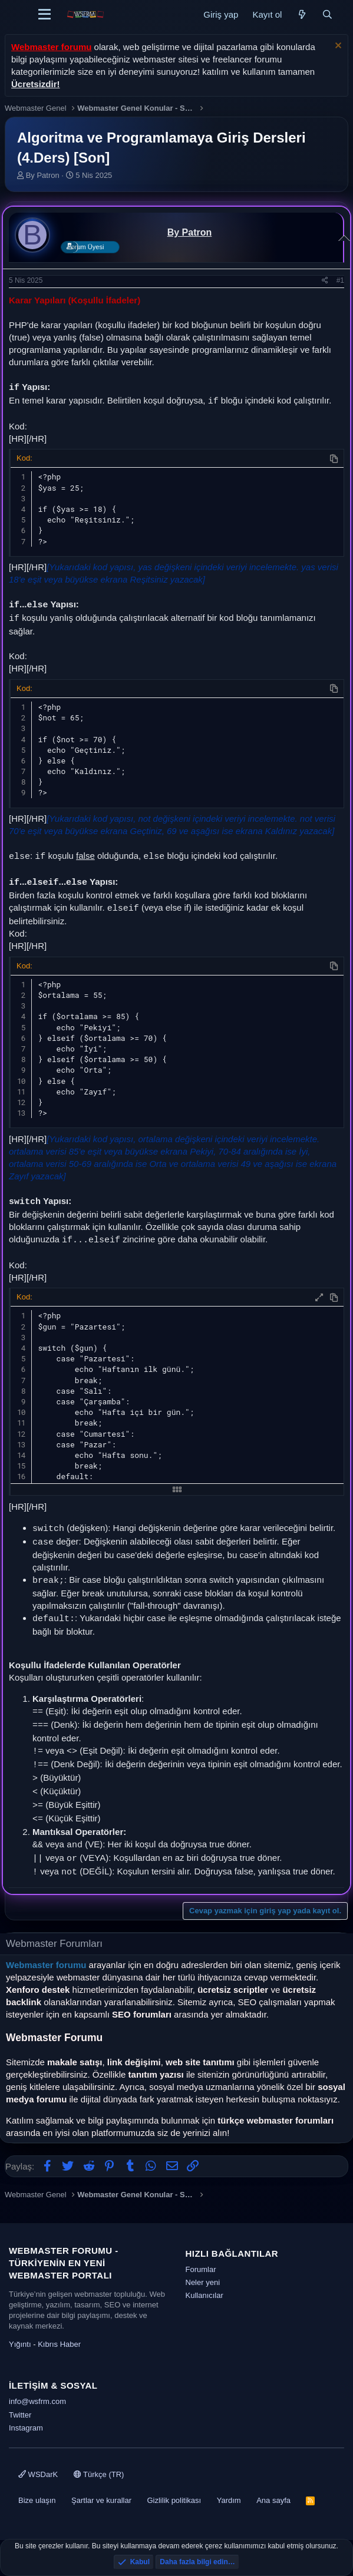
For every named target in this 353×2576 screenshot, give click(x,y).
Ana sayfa (273, 2500)
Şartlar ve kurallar (101, 2500)
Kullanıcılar (204, 2295)
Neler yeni (203, 2282)
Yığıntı (20, 2344)
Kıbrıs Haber (59, 2344)
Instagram (26, 2427)
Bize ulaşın (37, 2500)
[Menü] (44, 14)
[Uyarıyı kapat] (337, 47)
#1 (340, 280)
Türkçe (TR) (99, 2474)
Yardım (229, 2500)
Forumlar (201, 2269)
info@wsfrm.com (37, 2401)
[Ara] (327, 14)
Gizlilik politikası (174, 2500)
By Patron (43, 175)
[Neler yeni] (301, 14)
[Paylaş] (325, 280)
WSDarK (38, 2474)
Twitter (20, 2414)
